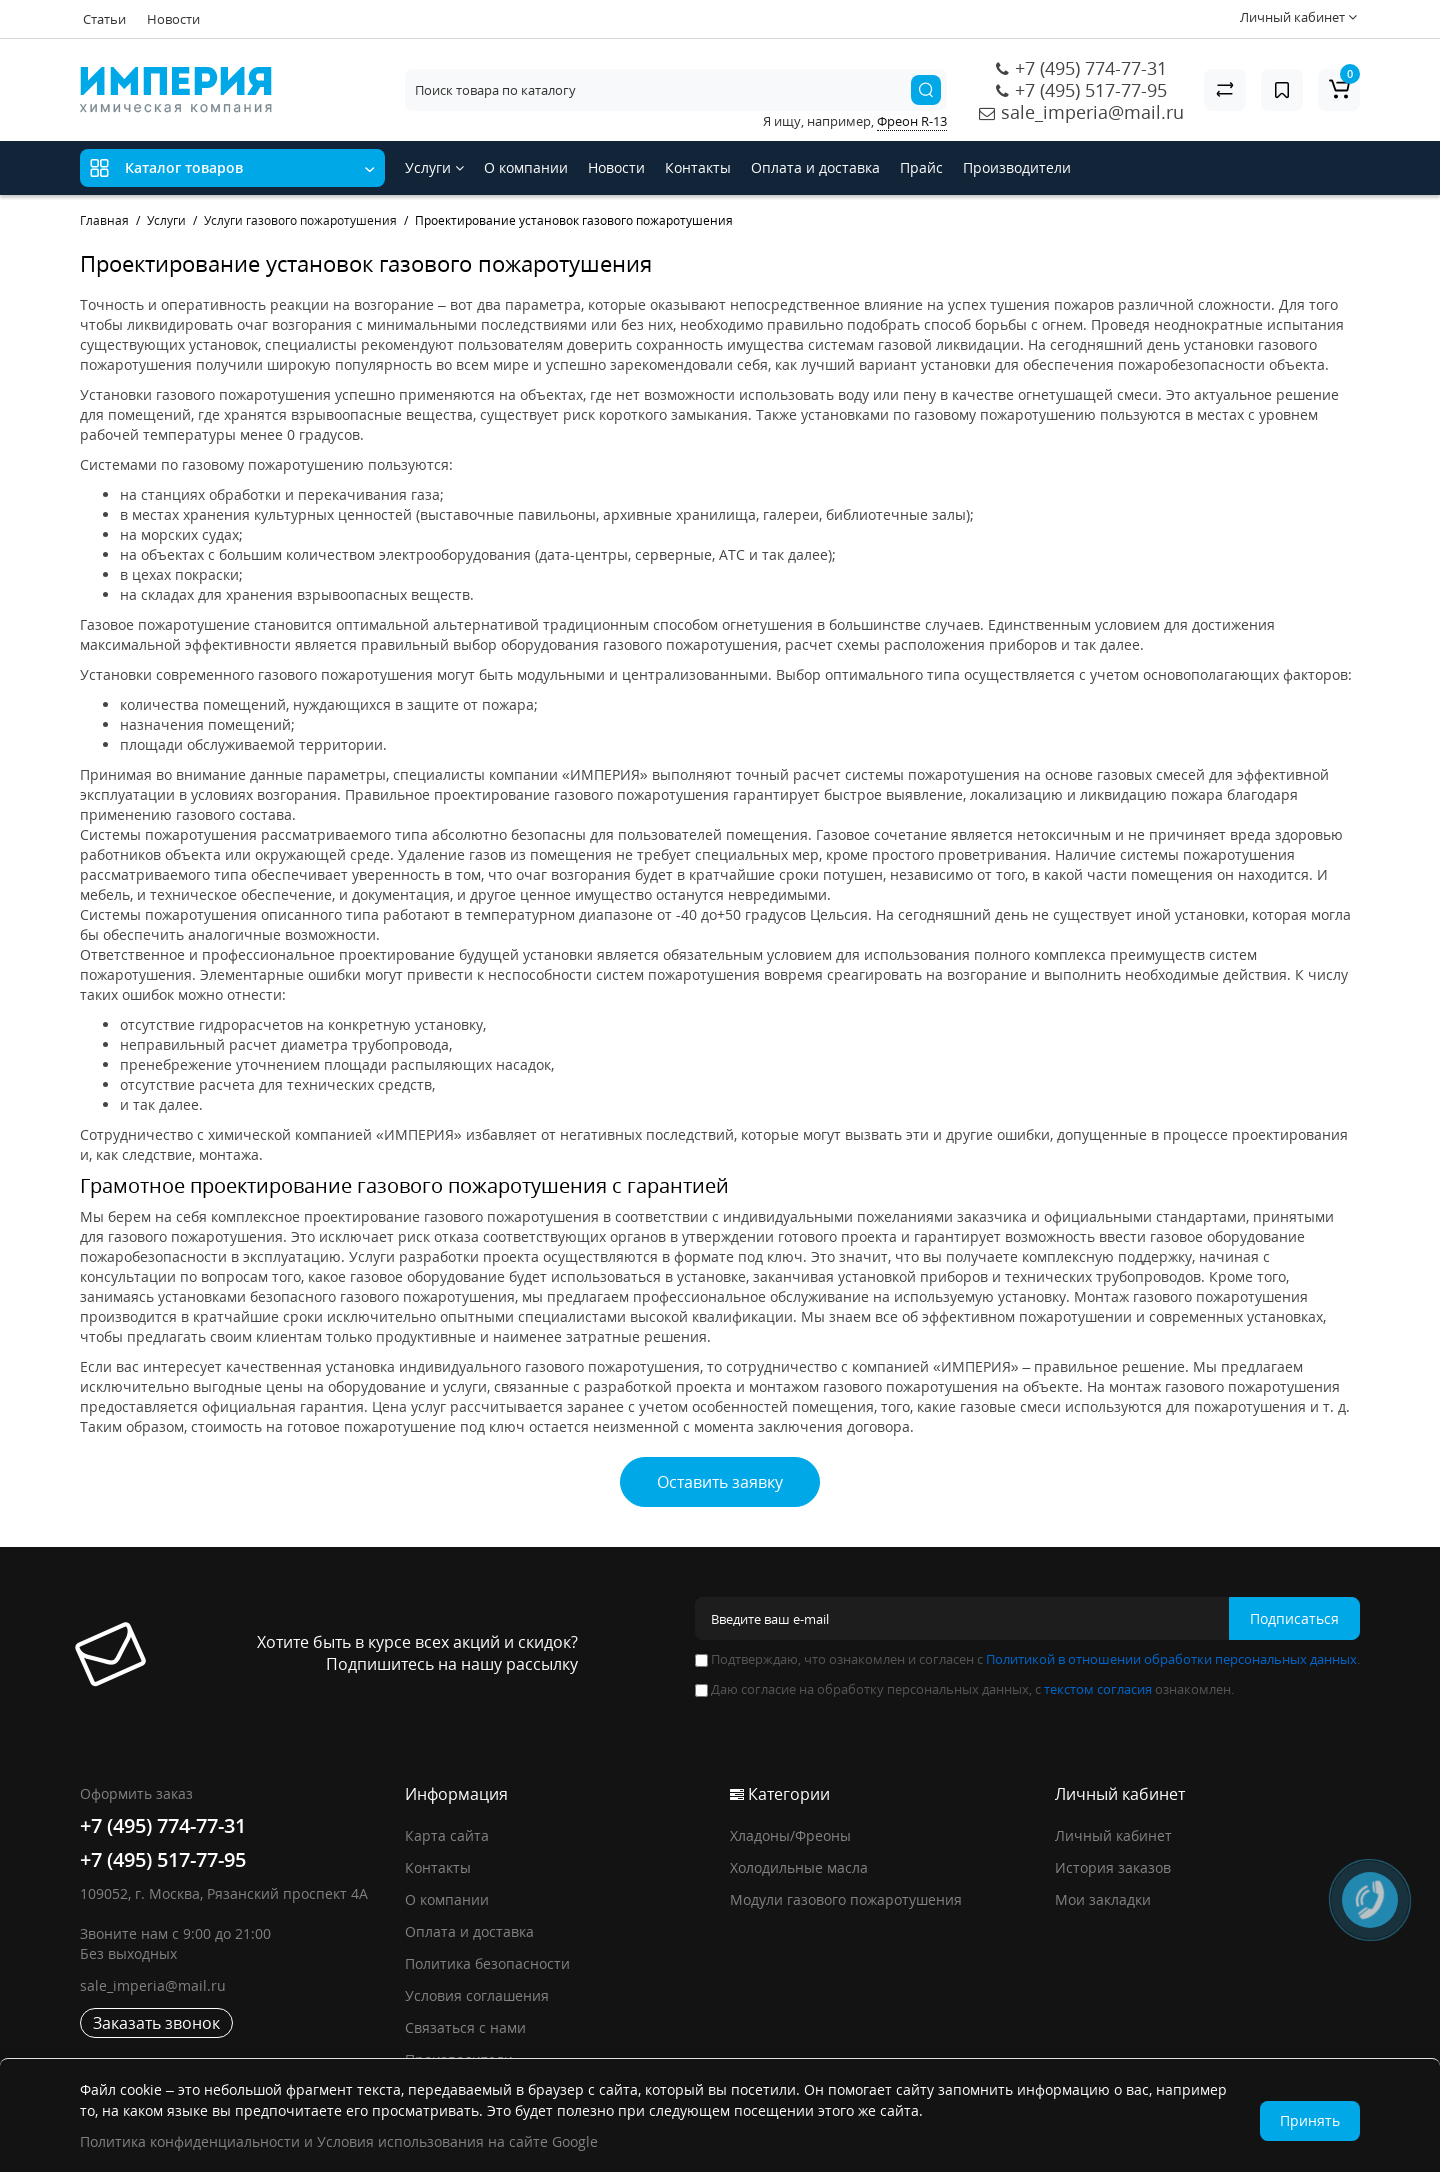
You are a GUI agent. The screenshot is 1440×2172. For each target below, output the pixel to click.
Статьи (104, 19)
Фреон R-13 (912, 121)
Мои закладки (1103, 1899)
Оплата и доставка (815, 167)
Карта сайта (447, 1835)
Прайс (921, 167)
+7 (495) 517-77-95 (1091, 90)
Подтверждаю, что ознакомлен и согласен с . (1027, 1659)
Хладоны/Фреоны (790, 1835)
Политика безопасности (487, 1963)
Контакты (698, 167)
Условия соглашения (477, 1995)
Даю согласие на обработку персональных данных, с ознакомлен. (964, 1689)
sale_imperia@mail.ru (1092, 112)
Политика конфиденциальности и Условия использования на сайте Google (339, 2141)
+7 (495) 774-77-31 (1091, 68)
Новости (173, 19)
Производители (1017, 167)
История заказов (1113, 1867)
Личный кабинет (1113, 1835)
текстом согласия (1098, 1689)
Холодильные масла (799, 1867)
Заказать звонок (156, 2023)
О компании (526, 167)
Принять (1310, 2120)
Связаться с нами (465, 2027)
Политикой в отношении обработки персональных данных (1171, 1659)
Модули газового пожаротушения (846, 1899)
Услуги (434, 167)
